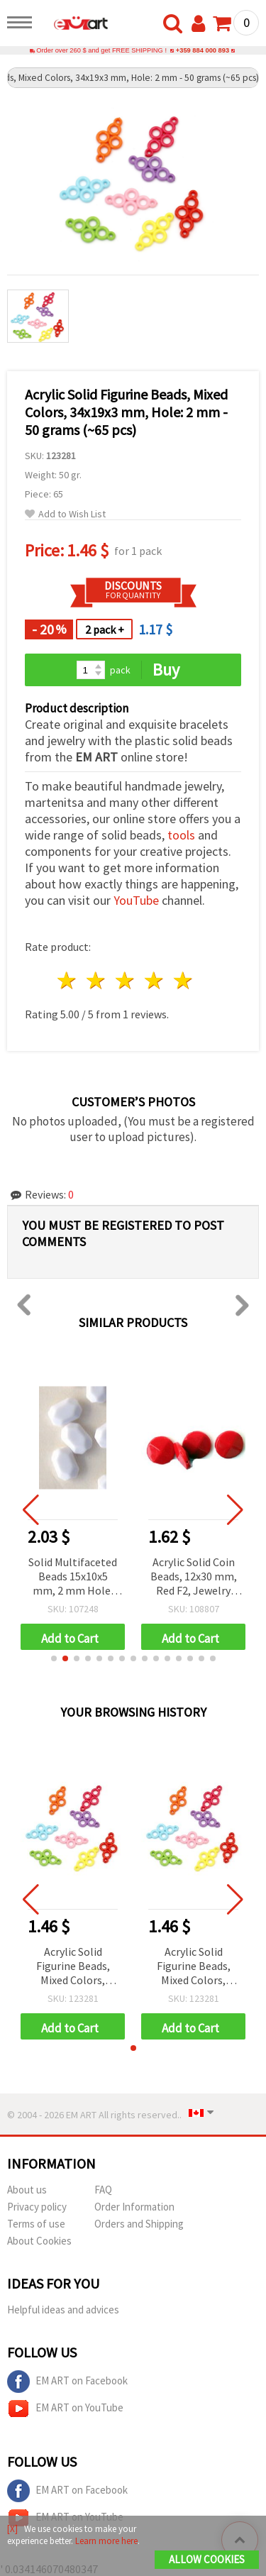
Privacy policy (37, 2206)
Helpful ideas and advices (63, 2309)
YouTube (136, 900)
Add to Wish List (65, 514)
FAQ (103, 2189)
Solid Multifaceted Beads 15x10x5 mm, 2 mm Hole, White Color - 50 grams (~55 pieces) (78, 1577)
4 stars (154, 980)
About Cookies (39, 2240)
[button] (54, 1658)
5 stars (183, 980)
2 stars (96, 980)
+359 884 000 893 (202, 50)
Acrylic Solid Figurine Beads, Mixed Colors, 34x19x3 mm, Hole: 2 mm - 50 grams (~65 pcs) (73, 1966)
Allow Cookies (207, 2559)
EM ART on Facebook (67, 2381)
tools (181, 835)
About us (27, 2189)
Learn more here (106, 2541)
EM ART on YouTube (65, 2408)
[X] (12, 2529)
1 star (67, 980)
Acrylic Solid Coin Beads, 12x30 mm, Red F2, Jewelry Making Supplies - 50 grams (199, 1577)
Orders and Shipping (139, 2223)
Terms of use (36, 2223)
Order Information (134, 2206)
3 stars (125, 980)
